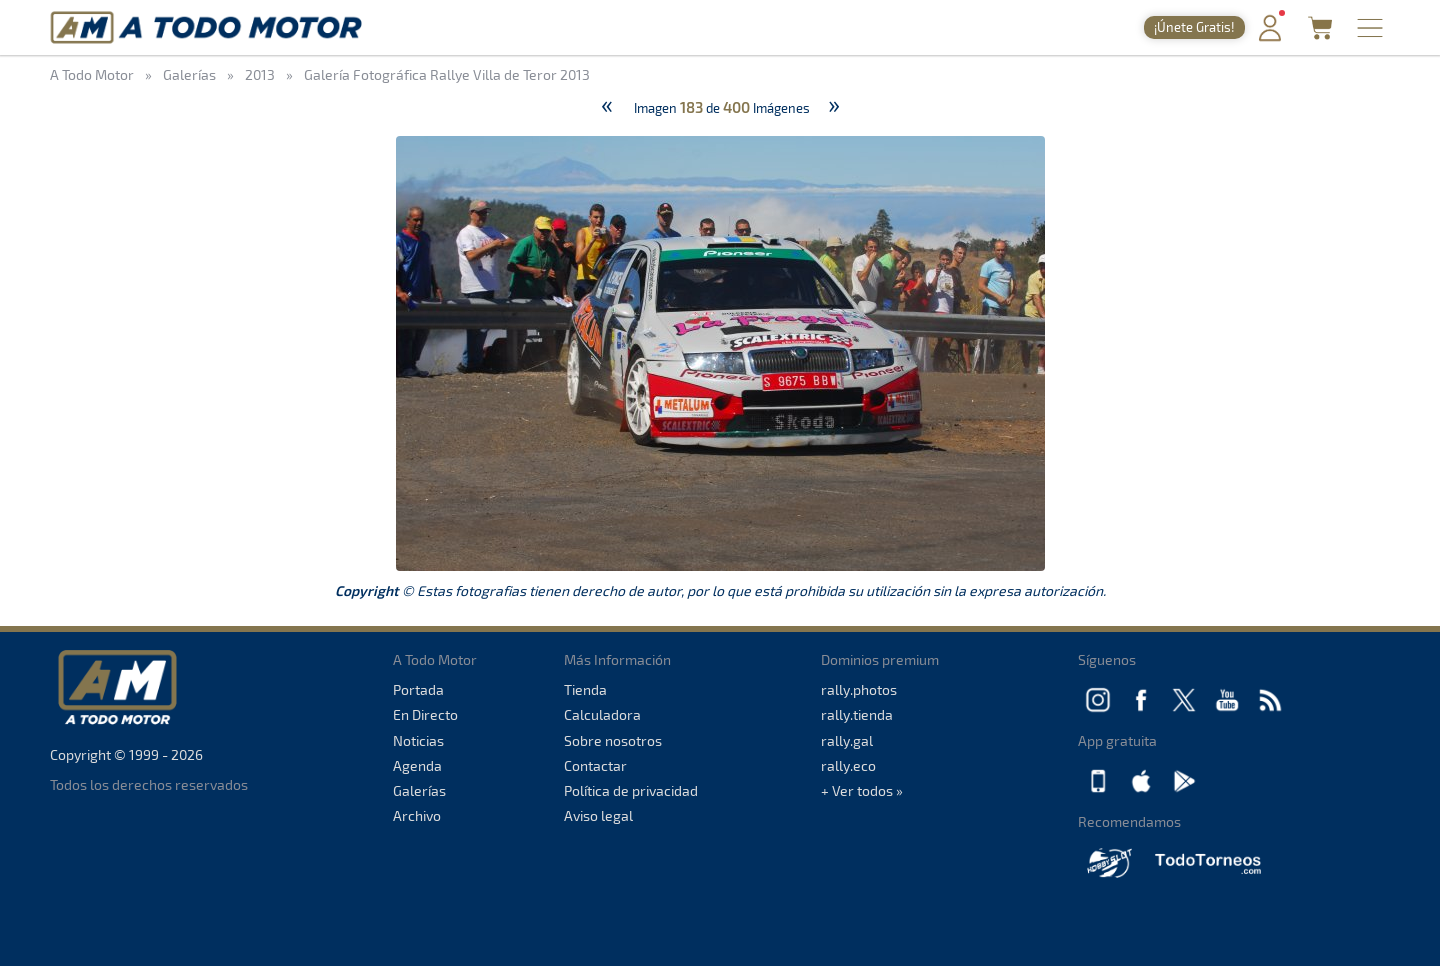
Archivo (417, 815)
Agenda (417, 765)
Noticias (418, 740)
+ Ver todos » (862, 790)
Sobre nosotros (613, 740)
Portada (418, 689)
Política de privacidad (631, 790)
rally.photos (859, 689)
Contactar (595, 765)
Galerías (419, 790)
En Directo (425, 714)
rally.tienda (857, 714)
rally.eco (848, 765)
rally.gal (847, 740)
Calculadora (602, 714)
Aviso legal (598, 815)
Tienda (585, 689)
